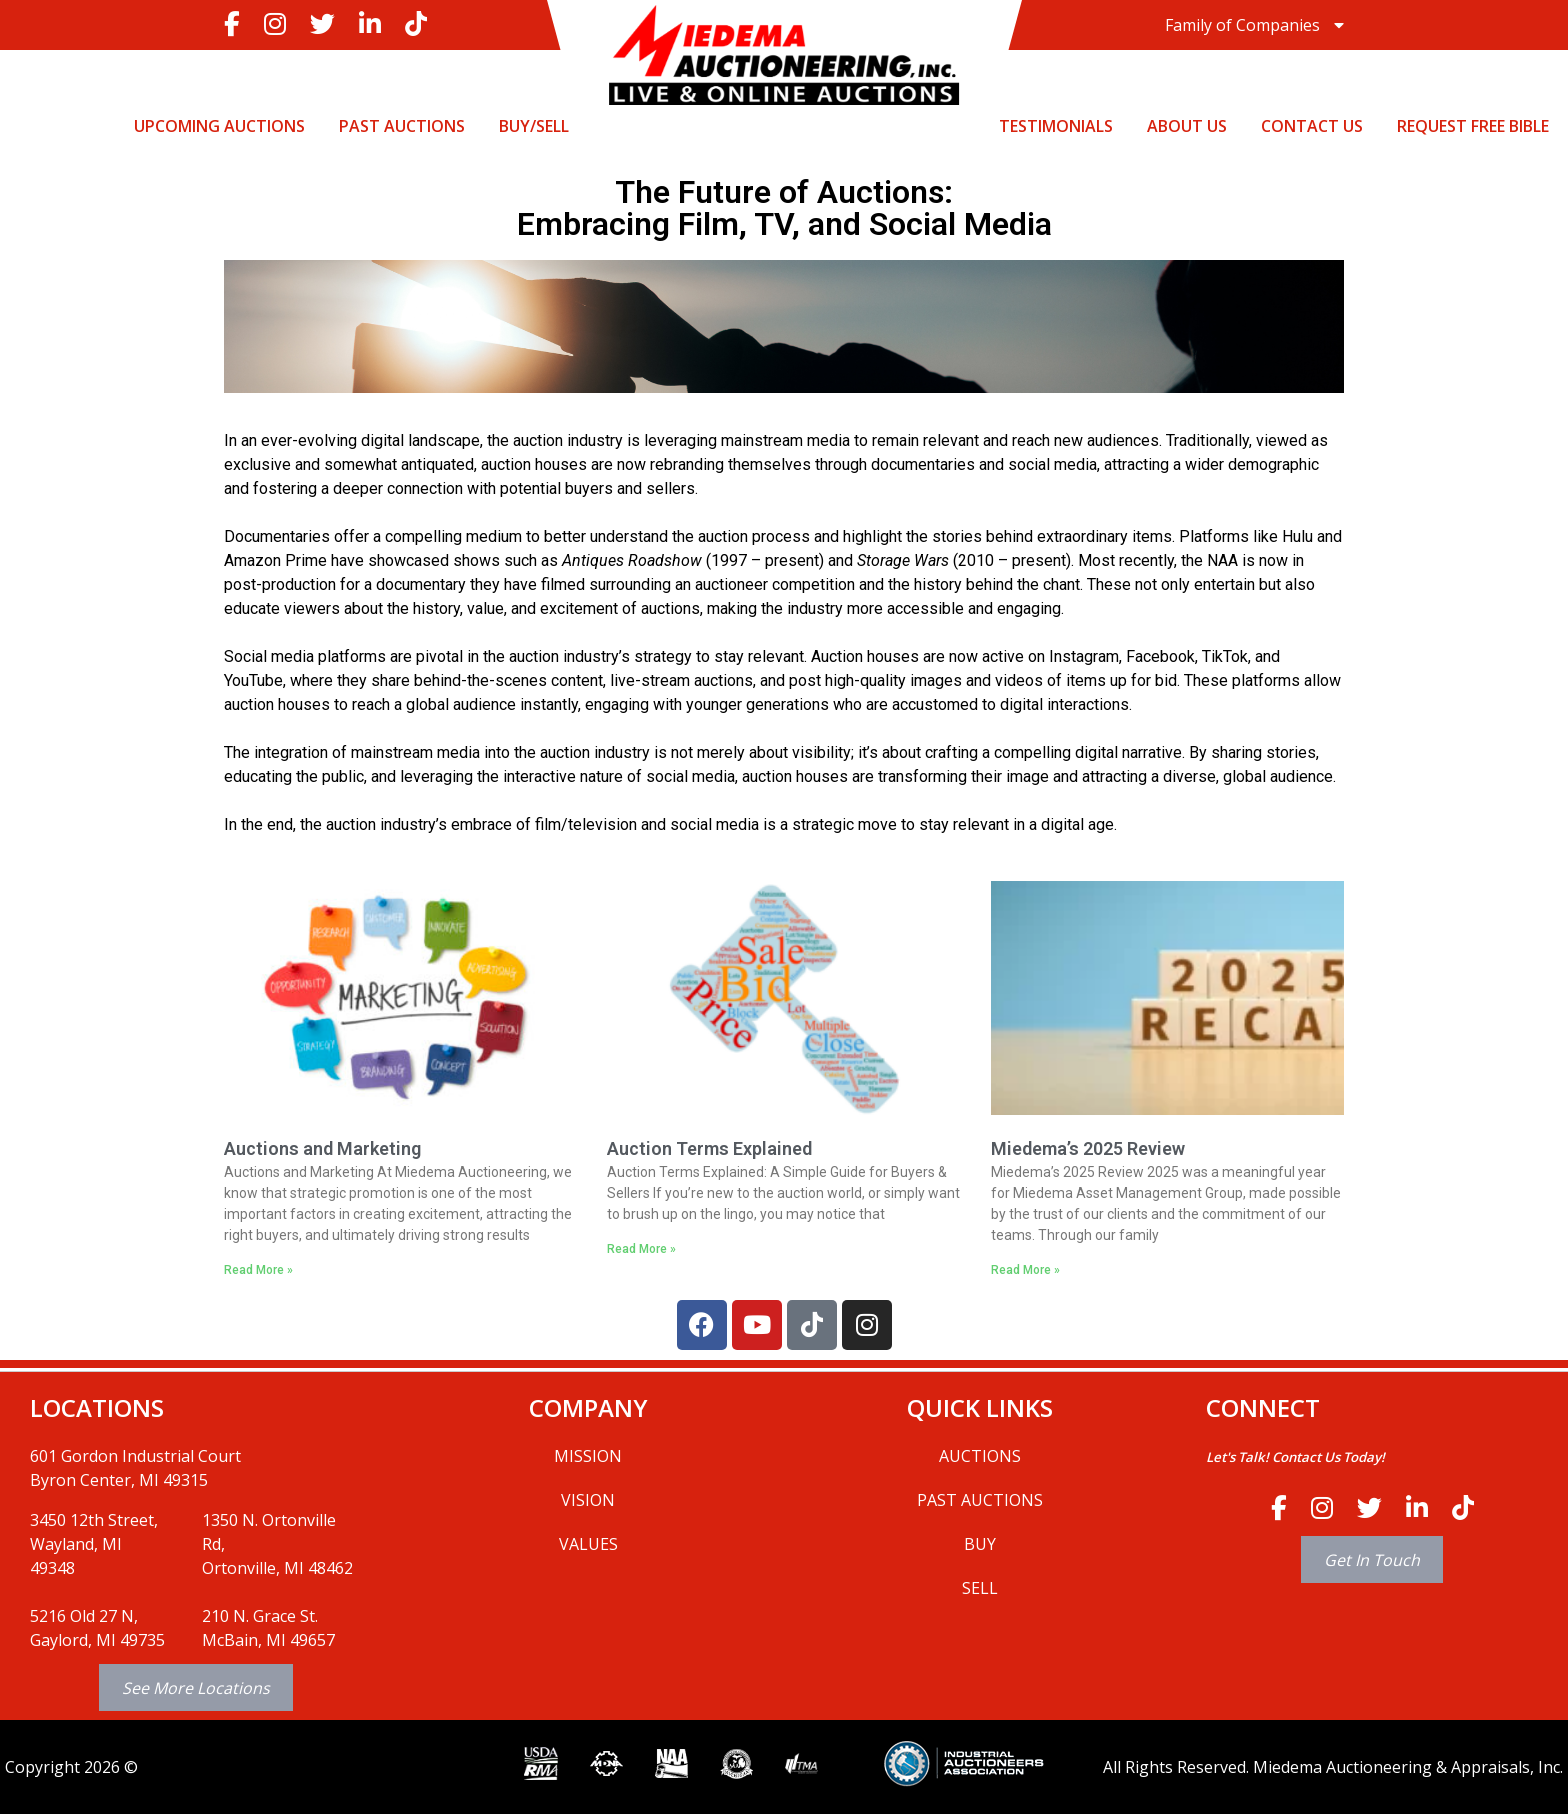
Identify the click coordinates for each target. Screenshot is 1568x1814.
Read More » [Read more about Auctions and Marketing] (258, 1270)
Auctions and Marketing (322, 1148)
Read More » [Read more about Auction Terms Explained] (641, 1249)
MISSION (588, 1456)
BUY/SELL (534, 126)
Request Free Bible (1473, 126)
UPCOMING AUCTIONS (219, 126)
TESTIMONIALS (1056, 126)
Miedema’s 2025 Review (1088, 1148)
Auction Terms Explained (709, 1148)
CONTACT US (1312, 126)
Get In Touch (1372, 1559)
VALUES (588, 1544)
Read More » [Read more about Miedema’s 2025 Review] (1025, 1270)
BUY (980, 1544)
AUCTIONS (980, 1456)
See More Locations (196, 1688)
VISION (588, 1500)
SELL (980, 1588)
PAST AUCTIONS (402, 126)
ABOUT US (1187, 126)
